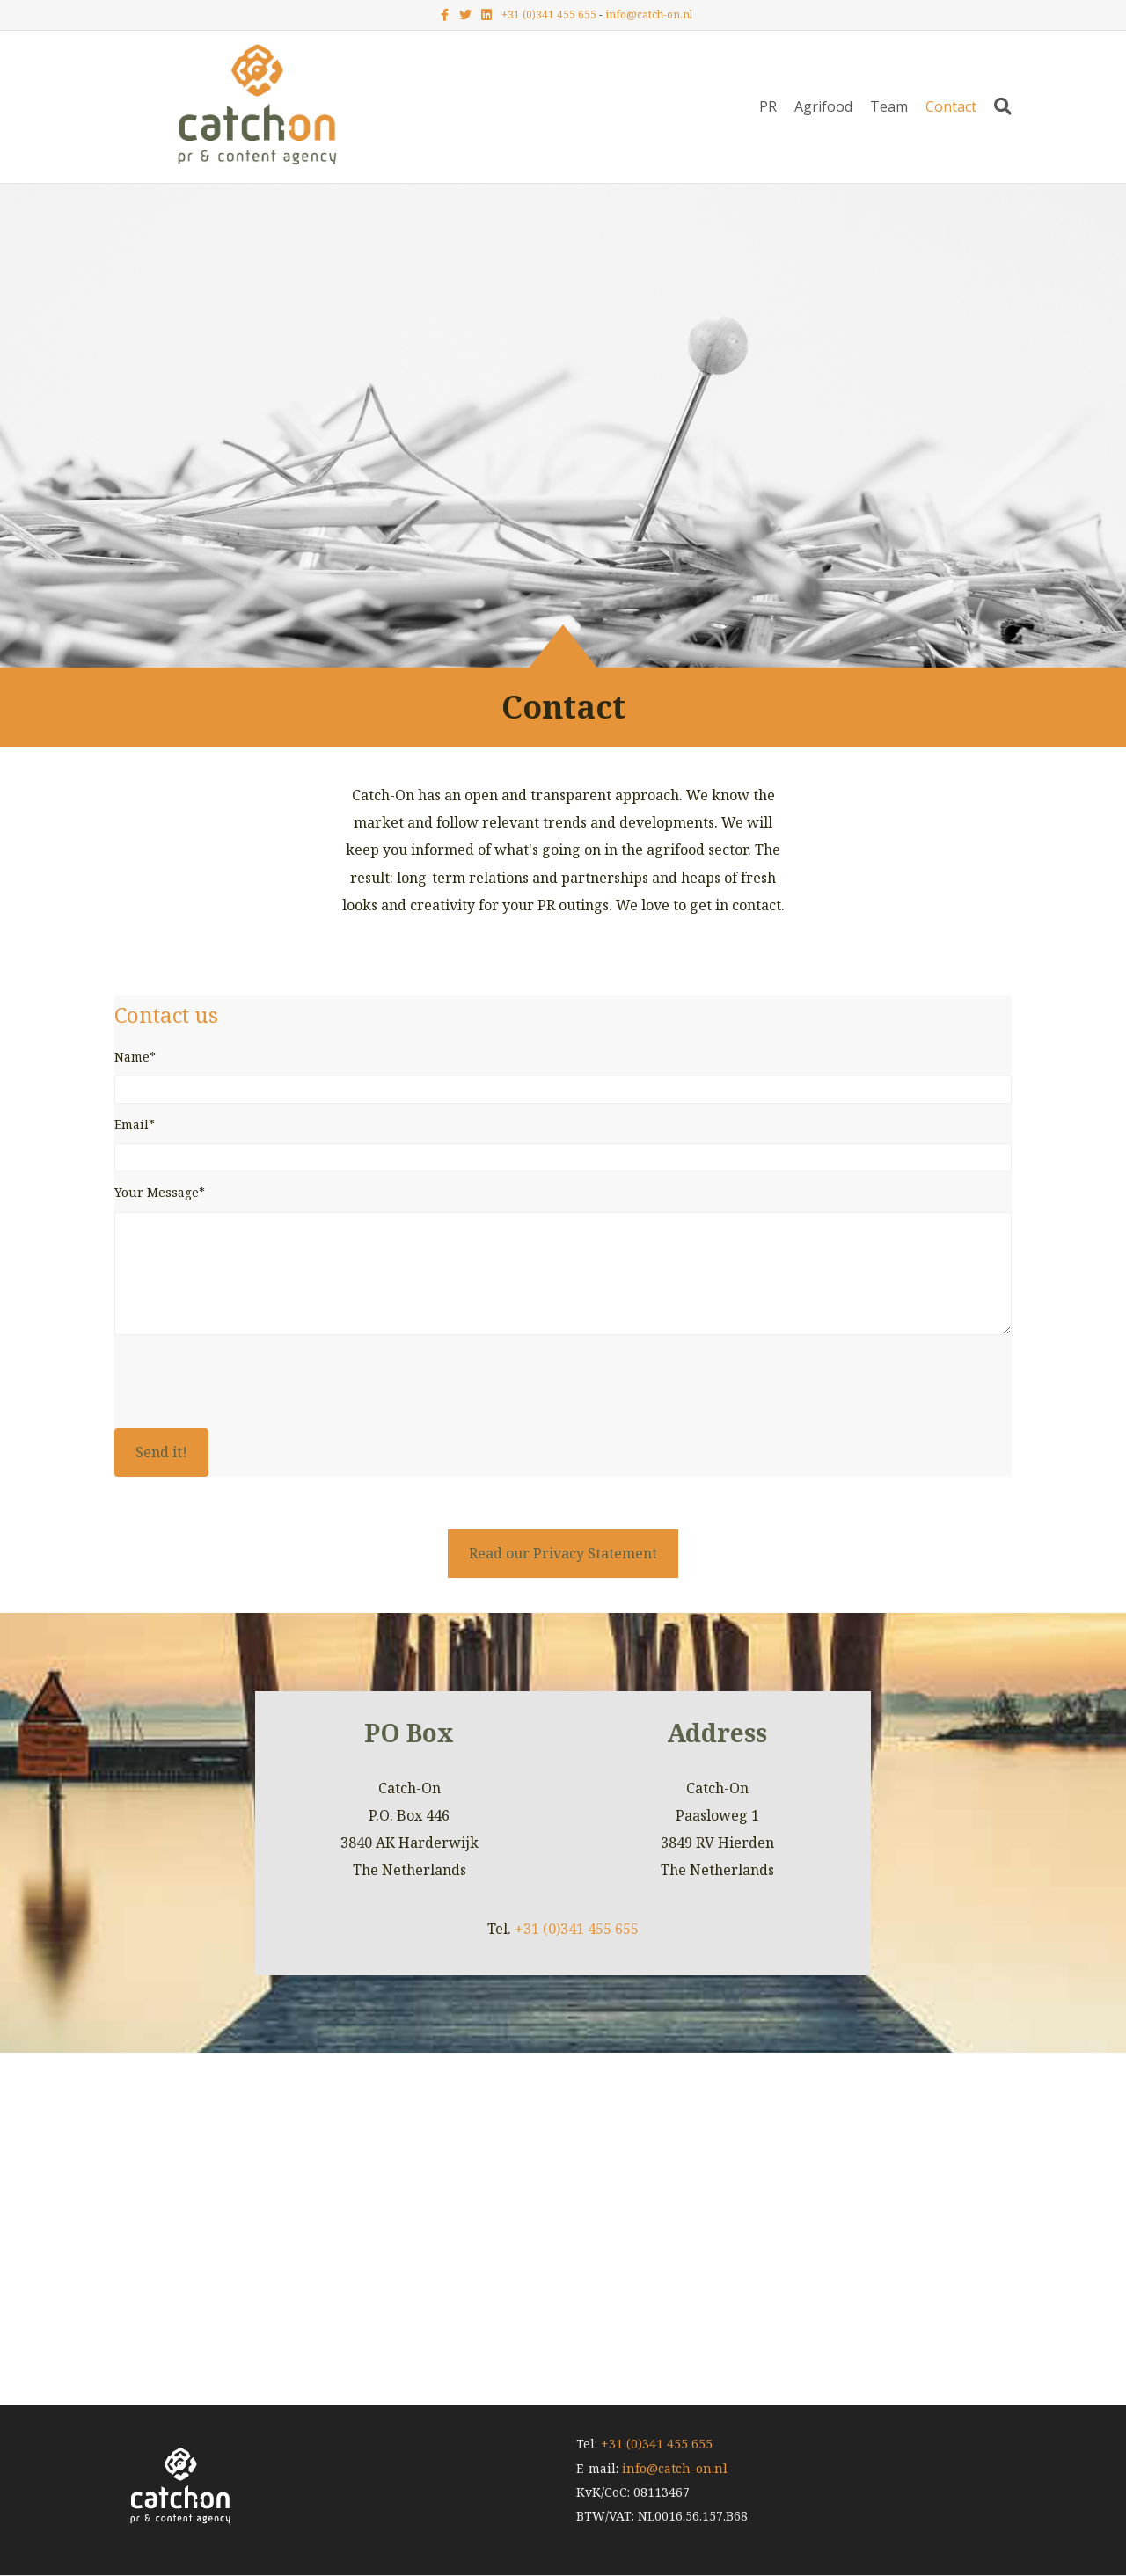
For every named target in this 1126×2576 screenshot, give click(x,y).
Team (889, 106)
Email (131, 1124)
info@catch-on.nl (648, 14)
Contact (950, 106)
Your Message (156, 1192)
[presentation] (248, 1385)
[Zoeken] (998, 106)
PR (768, 106)
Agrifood (823, 106)
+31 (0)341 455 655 (548, 14)
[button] (161, 1452)
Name (132, 1056)
